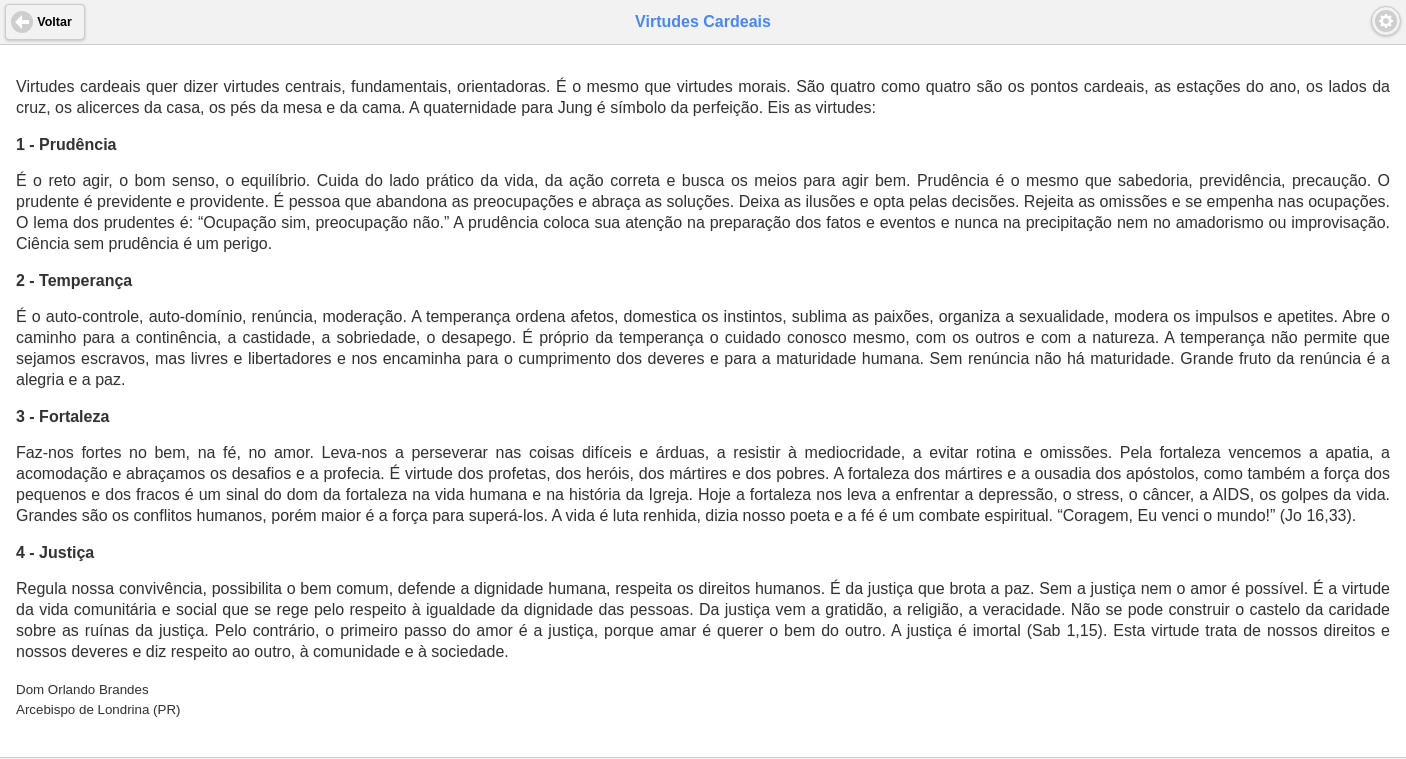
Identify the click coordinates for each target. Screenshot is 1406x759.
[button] (1386, 21)
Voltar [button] (54, 22)
